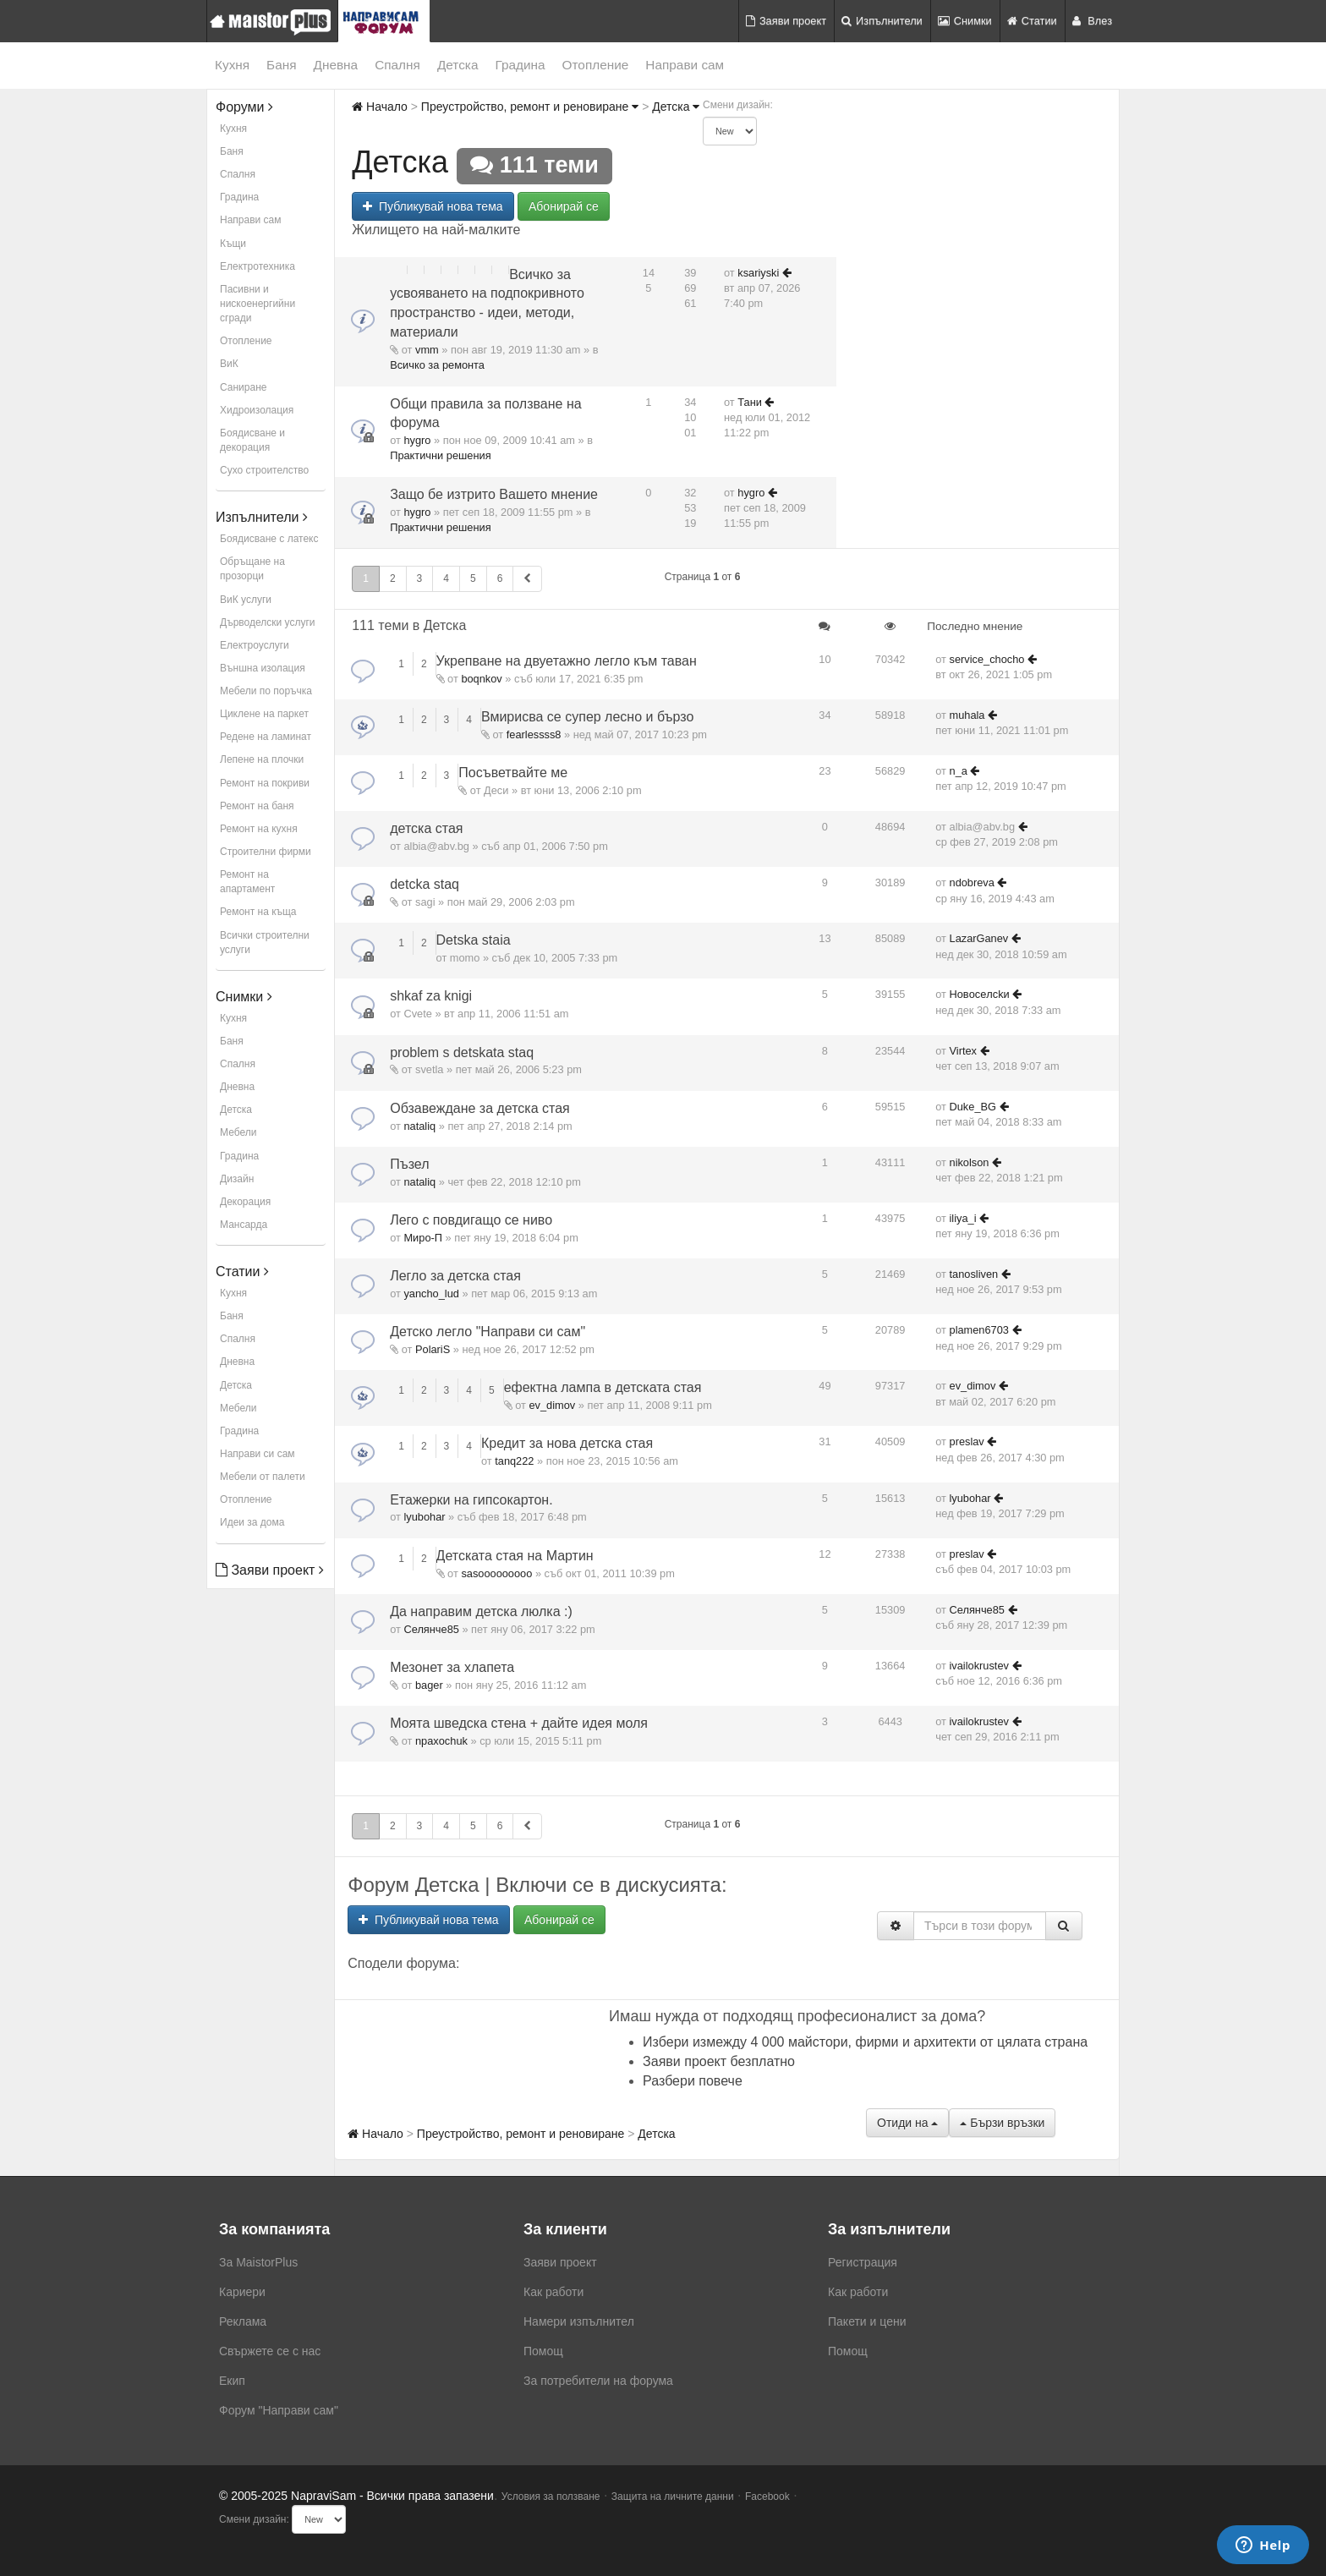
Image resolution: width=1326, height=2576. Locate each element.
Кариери (242, 2292)
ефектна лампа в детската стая (603, 1387)
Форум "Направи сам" (278, 2410)
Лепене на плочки (262, 759)
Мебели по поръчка (266, 691)
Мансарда (243, 1224)
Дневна (336, 65)
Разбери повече (692, 2081)
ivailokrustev (979, 1665)
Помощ (543, 2351)
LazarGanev (979, 938)
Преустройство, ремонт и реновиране (529, 106)
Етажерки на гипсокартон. (471, 1500)
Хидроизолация (256, 410)
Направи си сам (257, 1454)
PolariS (432, 1349)
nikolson (969, 1162)
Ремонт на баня (257, 806)
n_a (958, 771)
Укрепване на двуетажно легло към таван (566, 661)
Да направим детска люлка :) (481, 1611)
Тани (749, 402)
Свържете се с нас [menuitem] (270, 2351)
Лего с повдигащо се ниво (471, 1220)
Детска (458, 65)
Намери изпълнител (578, 2321)
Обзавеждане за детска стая (480, 1108)
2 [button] (393, 578)
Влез (1092, 20)
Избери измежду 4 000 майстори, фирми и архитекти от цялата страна (865, 2042)
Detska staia (473, 940)
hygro (416, 440)
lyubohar (424, 1516)
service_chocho (987, 659)
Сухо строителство (264, 470)
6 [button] (500, 578)
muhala (967, 715)
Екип (232, 2380)
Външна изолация (262, 668)
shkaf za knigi (431, 996)
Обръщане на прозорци (252, 569)
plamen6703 (979, 1330)
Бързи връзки (1002, 2122)
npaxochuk (441, 1741)
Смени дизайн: (738, 105)
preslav (967, 1441)
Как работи (553, 2292)
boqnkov (481, 678)
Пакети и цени (867, 2321)
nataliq (419, 1126)
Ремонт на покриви (265, 783)
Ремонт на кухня (259, 829)
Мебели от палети (262, 1477)
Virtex (963, 1050)
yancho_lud (430, 1293)
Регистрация (862, 2262)
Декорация (245, 1202)
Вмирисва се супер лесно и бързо (587, 717)
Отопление (595, 65)
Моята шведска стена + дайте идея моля (519, 1723)
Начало (380, 106)
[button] (527, 579)
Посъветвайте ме (512, 772)
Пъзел (409, 1164)
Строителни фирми (265, 852)
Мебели (238, 1132)
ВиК (229, 364)
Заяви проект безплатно (719, 2061)
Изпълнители (882, 20)
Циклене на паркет (264, 714)
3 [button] (420, 578)
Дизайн (237, 1179)
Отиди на (907, 2122)
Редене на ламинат (265, 737)
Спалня (397, 65)
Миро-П (422, 1237)
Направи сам (684, 65)
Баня (281, 65)
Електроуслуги (254, 645)
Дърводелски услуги (267, 622)
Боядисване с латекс (269, 539)
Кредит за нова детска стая (567, 1443)
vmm (427, 349)
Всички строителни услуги (265, 942)
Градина (520, 65)
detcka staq (424, 884)
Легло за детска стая (455, 1276)
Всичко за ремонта (437, 365)
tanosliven (974, 1274)
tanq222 (514, 1461)
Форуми (244, 107)
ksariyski (758, 272)
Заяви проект (786, 20)
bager (429, 1685)
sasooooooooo (496, 1573)
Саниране (243, 387)
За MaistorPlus (258, 2262)
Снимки (965, 20)
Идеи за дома (252, 1522)
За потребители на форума (598, 2380)
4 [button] (446, 578)
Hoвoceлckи (980, 994)
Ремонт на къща (258, 912)
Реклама (242, 2321)
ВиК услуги (245, 600)
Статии (1032, 20)
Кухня (232, 65)
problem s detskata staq (462, 1052)
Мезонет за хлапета (452, 1667)
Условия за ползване (550, 2496)
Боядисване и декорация (252, 440)
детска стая (426, 828)
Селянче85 (430, 1629)
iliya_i (963, 1218)
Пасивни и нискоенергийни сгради (257, 303)
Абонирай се (564, 206)
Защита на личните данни (672, 2496)
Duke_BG (973, 1106)
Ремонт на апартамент (247, 882)
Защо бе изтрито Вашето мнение (494, 494)
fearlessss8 (534, 734)
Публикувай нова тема (432, 206)
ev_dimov (552, 1405)
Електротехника (257, 266)
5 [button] (473, 578)
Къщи (233, 243)
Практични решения (440, 455)
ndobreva (972, 882)
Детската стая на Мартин (515, 1555)
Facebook (767, 2496)
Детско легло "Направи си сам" (487, 1331)
